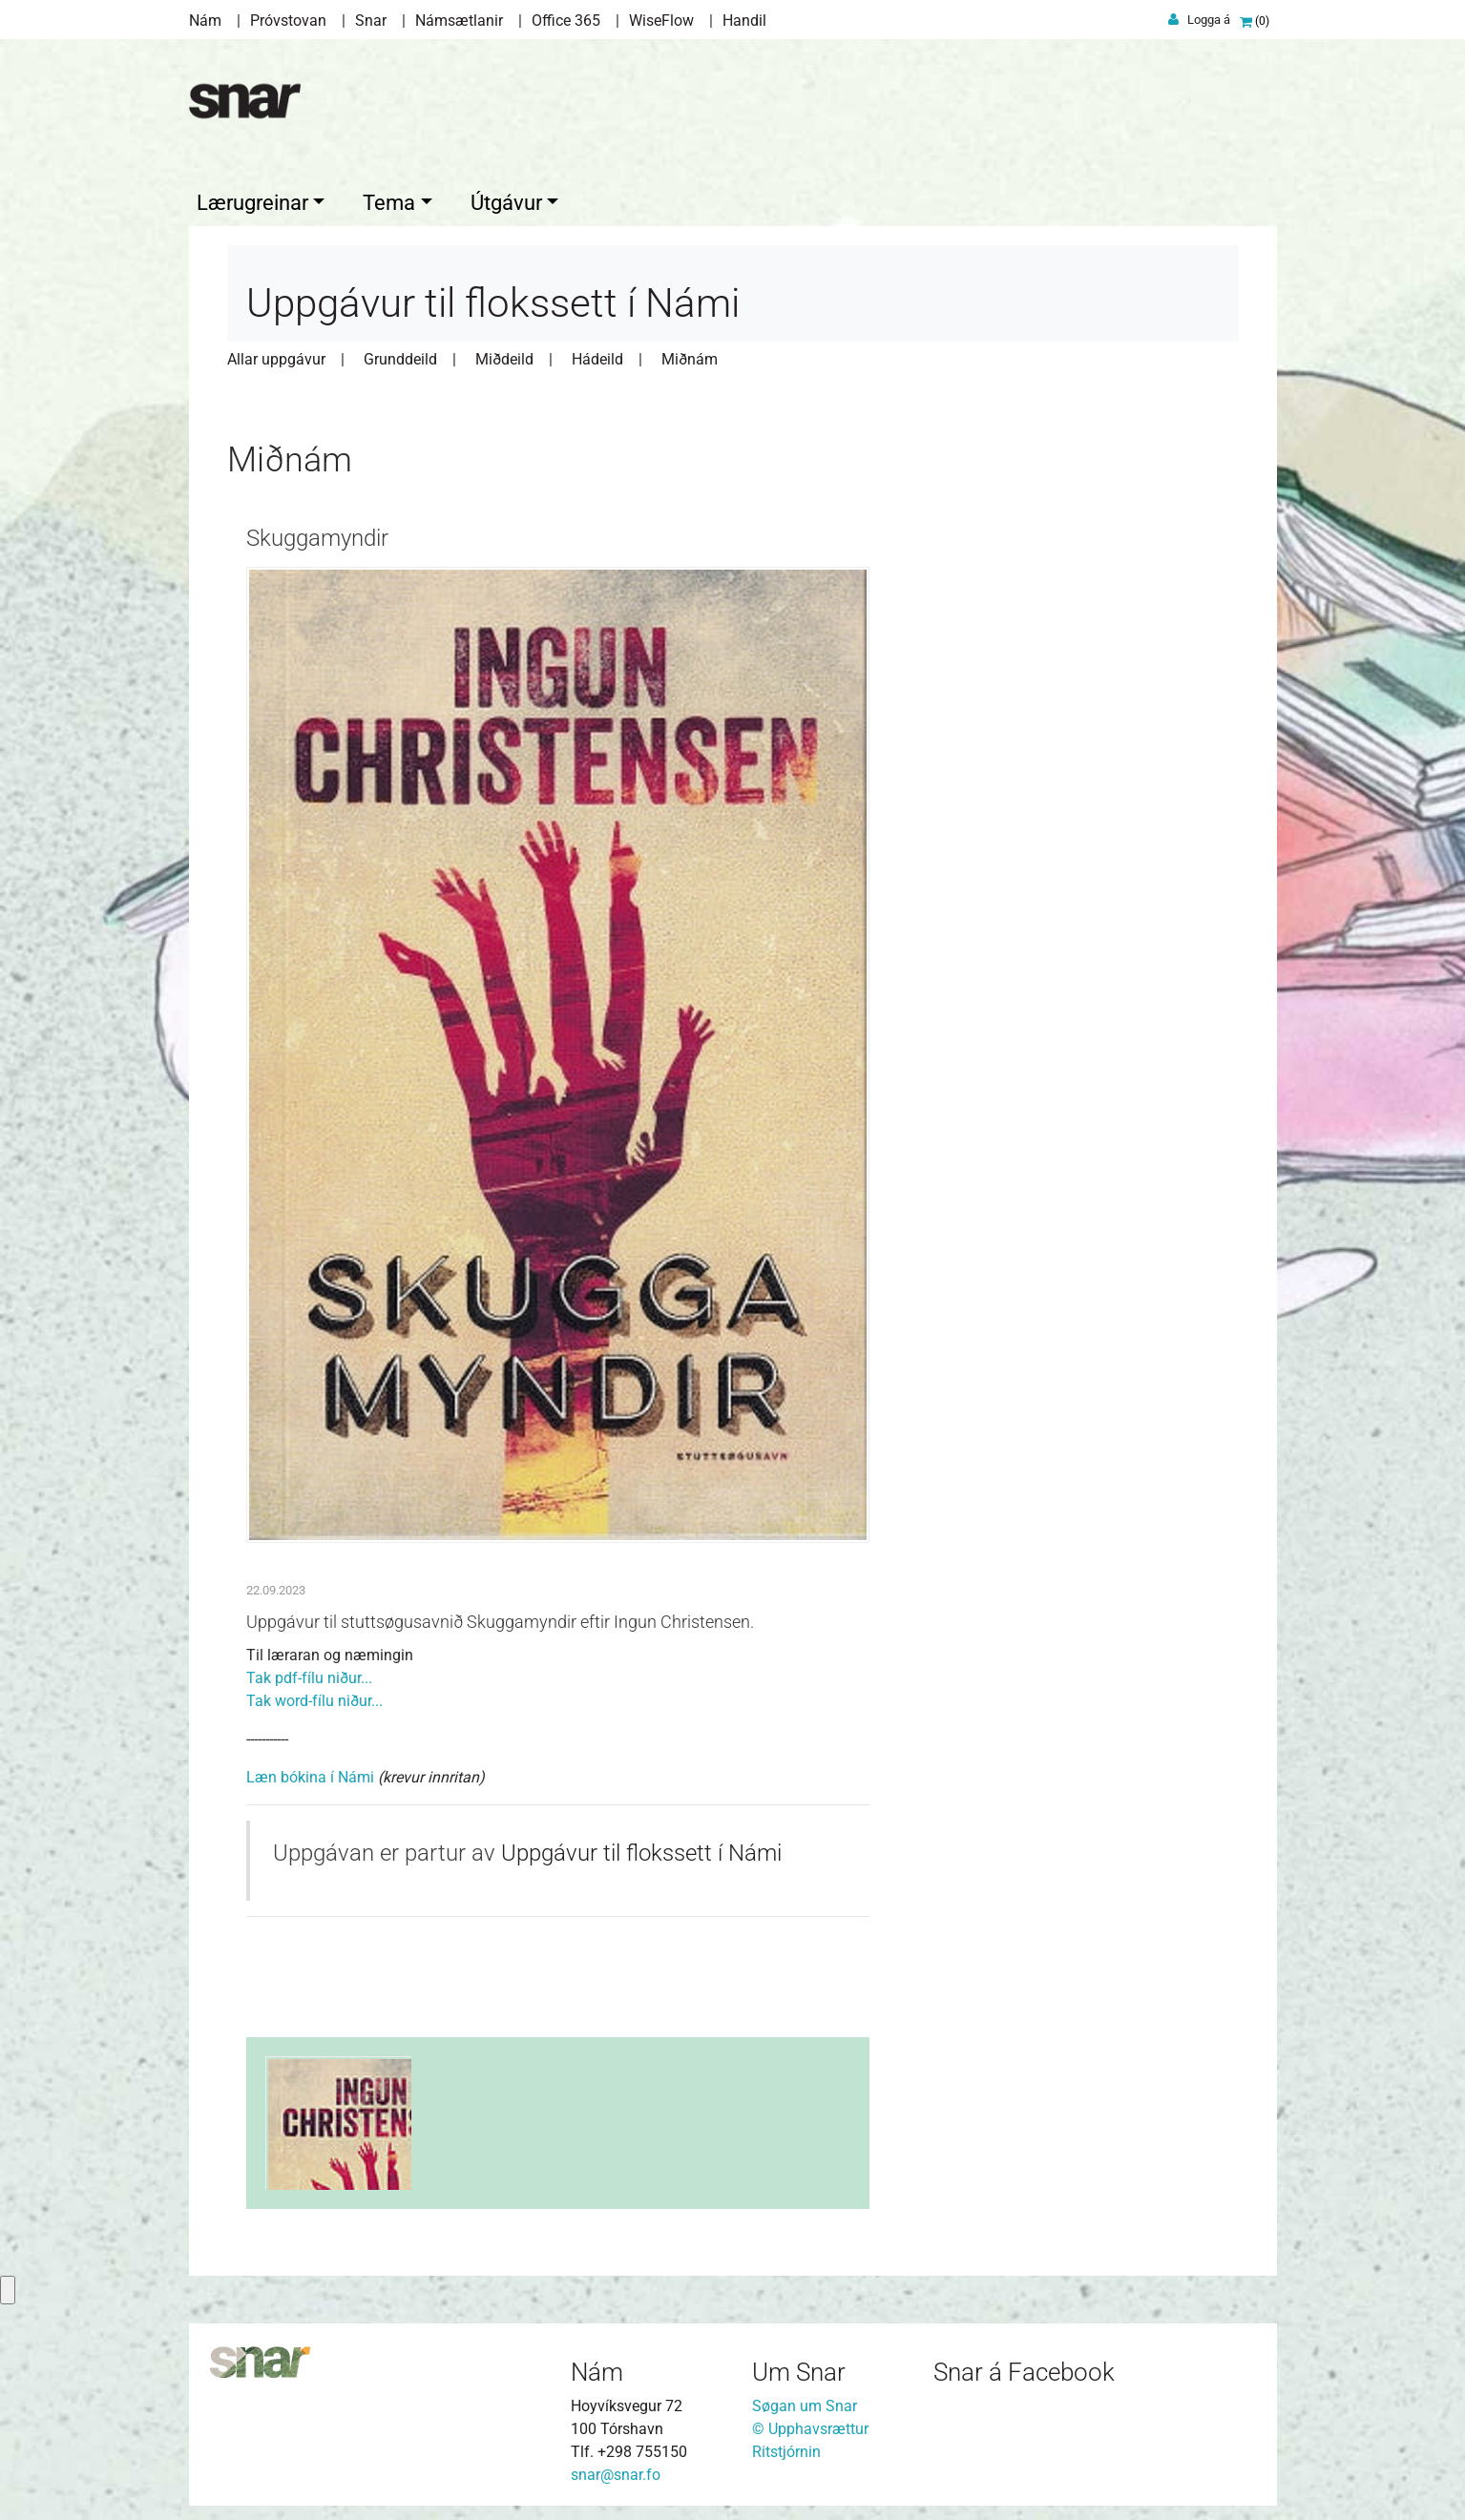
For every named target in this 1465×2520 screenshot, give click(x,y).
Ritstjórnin (786, 2447)
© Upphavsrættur (810, 2424)
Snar (371, 20)
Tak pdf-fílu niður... (309, 1673)
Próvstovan (288, 20)
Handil (744, 20)
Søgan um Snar (804, 2401)
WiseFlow (661, 20)
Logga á (1208, 19)
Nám (205, 20)
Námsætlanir (459, 20)
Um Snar (799, 2367)
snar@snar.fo (615, 2470)
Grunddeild (400, 354)
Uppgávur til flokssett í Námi (641, 1848)
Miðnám (689, 354)
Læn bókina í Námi (310, 1772)
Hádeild (597, 354)
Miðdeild (504, 354)
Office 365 (566, 20)
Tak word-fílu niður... (314, 1696)
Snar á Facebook (1024, 2367)
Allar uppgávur (276, 354)
